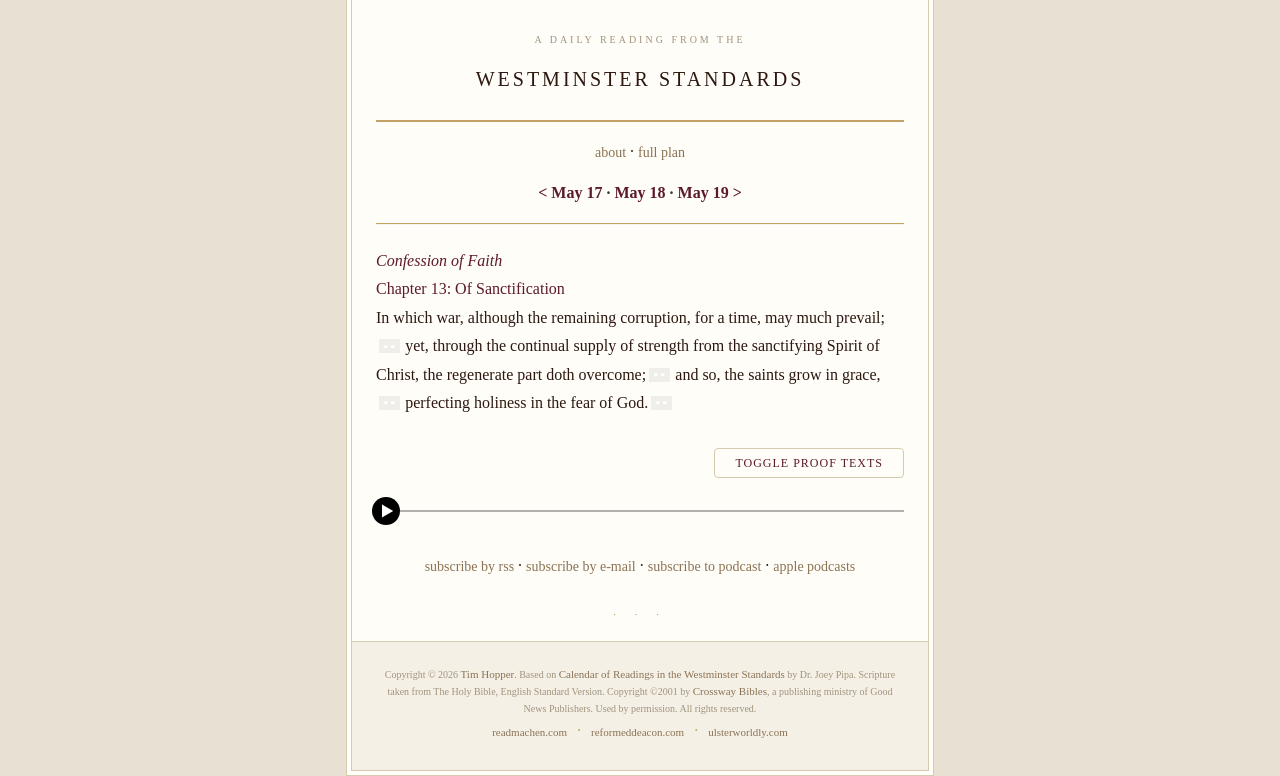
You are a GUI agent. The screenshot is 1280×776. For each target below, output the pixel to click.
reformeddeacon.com (637, 732)
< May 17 (570, 192)
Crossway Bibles (730, 691)
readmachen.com (529, 732)
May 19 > (710, 192)
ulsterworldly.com (748, 732)
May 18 (639, 192)
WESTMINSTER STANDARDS (640, 79)
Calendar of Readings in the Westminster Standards (672, 674)
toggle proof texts (809, 463)
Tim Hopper (488, 674)
